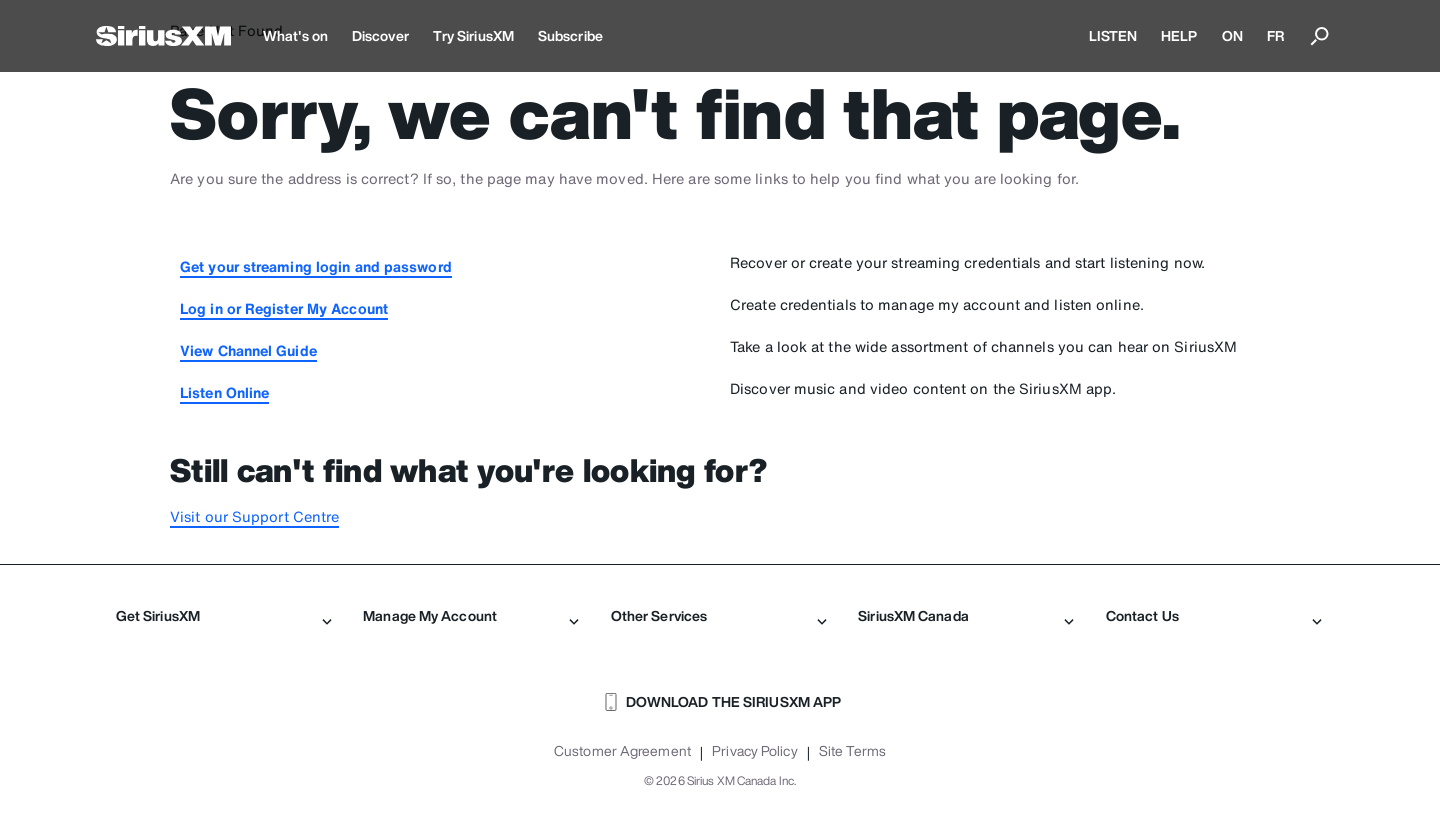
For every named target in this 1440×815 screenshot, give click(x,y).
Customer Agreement (622, 751)
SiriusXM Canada (966, 616)
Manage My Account (471, 616)
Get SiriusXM (224, 616)
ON (1232, 35)
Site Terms (852, 751)
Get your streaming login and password (316, 266)
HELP (1179, 35)
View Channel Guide (248, 350)
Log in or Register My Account (284, 308)
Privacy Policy (754, 751)
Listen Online (224, 392)
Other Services (719, 616)
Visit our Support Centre (254, 516)
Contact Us (1214, 616)
